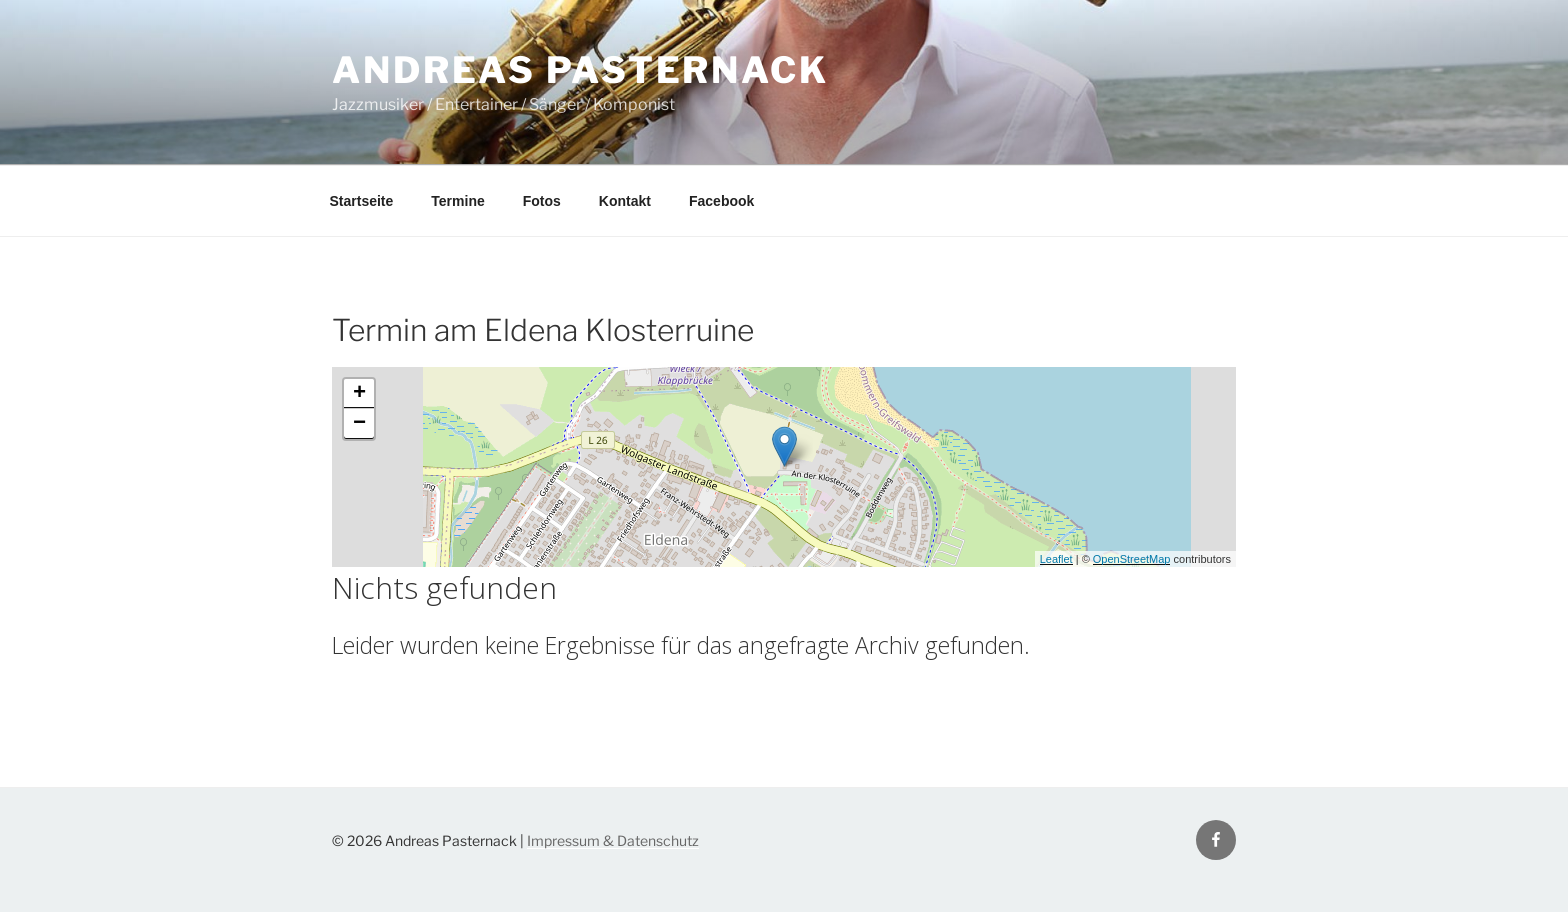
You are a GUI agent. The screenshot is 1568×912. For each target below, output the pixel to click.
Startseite (362, 201)
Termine (457, 201)
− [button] (359, 424)
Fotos (542, 201)
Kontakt (625, 201)
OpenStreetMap (1132, 559)
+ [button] (359, 394)
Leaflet (1056, 559)
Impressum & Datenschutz (613, 840)
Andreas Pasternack (580, 70)
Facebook (721, 201)
